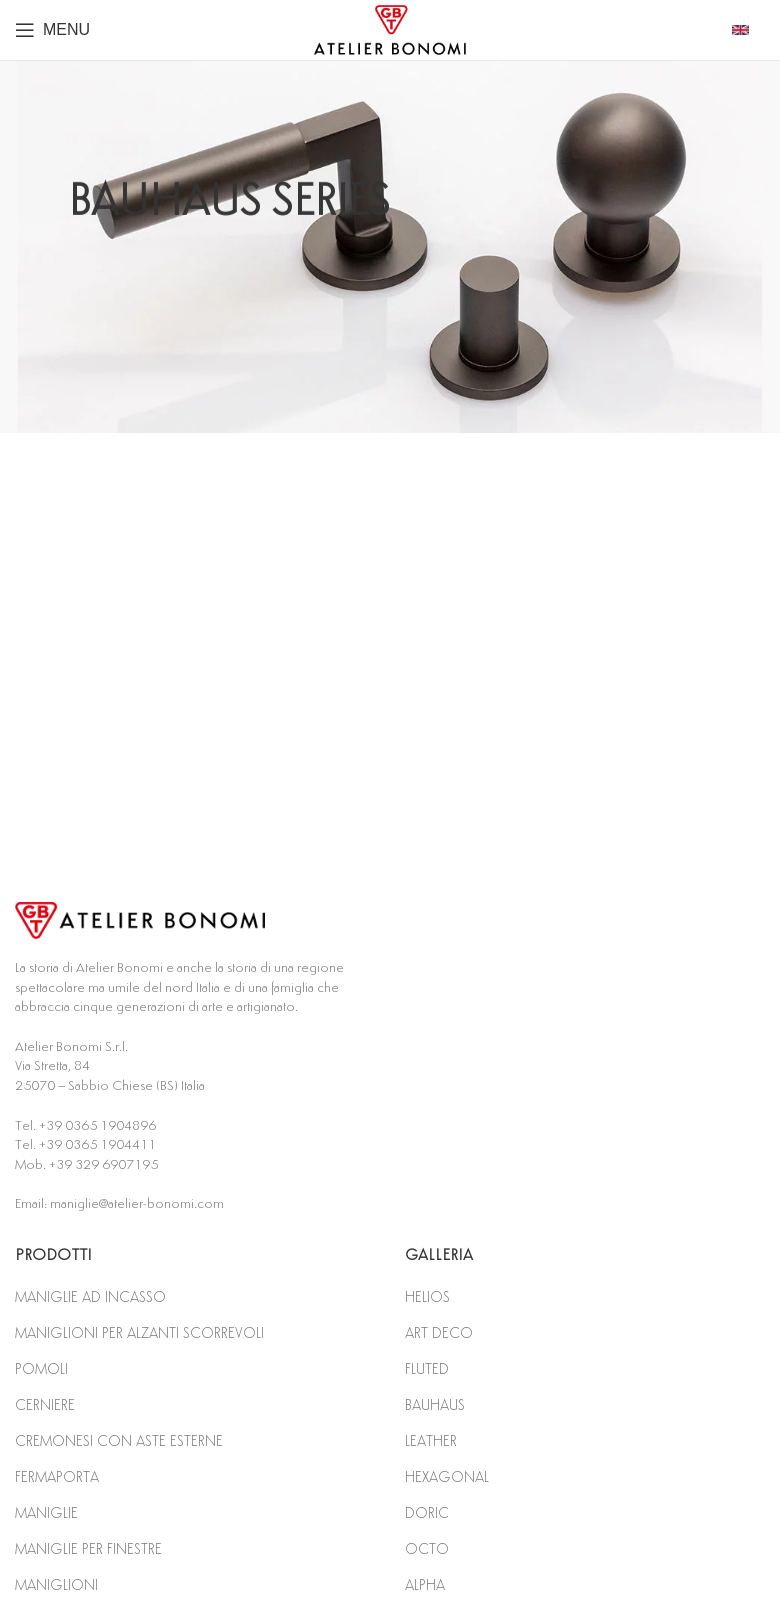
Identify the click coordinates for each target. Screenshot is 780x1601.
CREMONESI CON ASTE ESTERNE (119, 1441)
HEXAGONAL (447, 1477)
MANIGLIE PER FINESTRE (88, 1549)
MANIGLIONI (56, 1585)
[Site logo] (390, 29)
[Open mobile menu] (52, 30)
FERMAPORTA (57, 1477)
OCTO (427, 1549)
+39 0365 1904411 (97, 1145)
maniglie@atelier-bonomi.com (137, 1204)
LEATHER (431, 1441)
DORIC (427, 1513)
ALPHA (425, 1585)
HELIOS (427, 1297)
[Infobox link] (748, 30)
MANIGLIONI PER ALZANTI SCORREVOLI (139, 1333)
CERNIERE (45, 1405)
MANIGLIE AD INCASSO (90, 1297)
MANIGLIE (46, 1513)
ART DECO (439, 1333)
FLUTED (427, 1369)
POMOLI (41, 1369)
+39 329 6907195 (103, 1165)
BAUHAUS (435, 1405)
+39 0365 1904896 (97, 1126)
